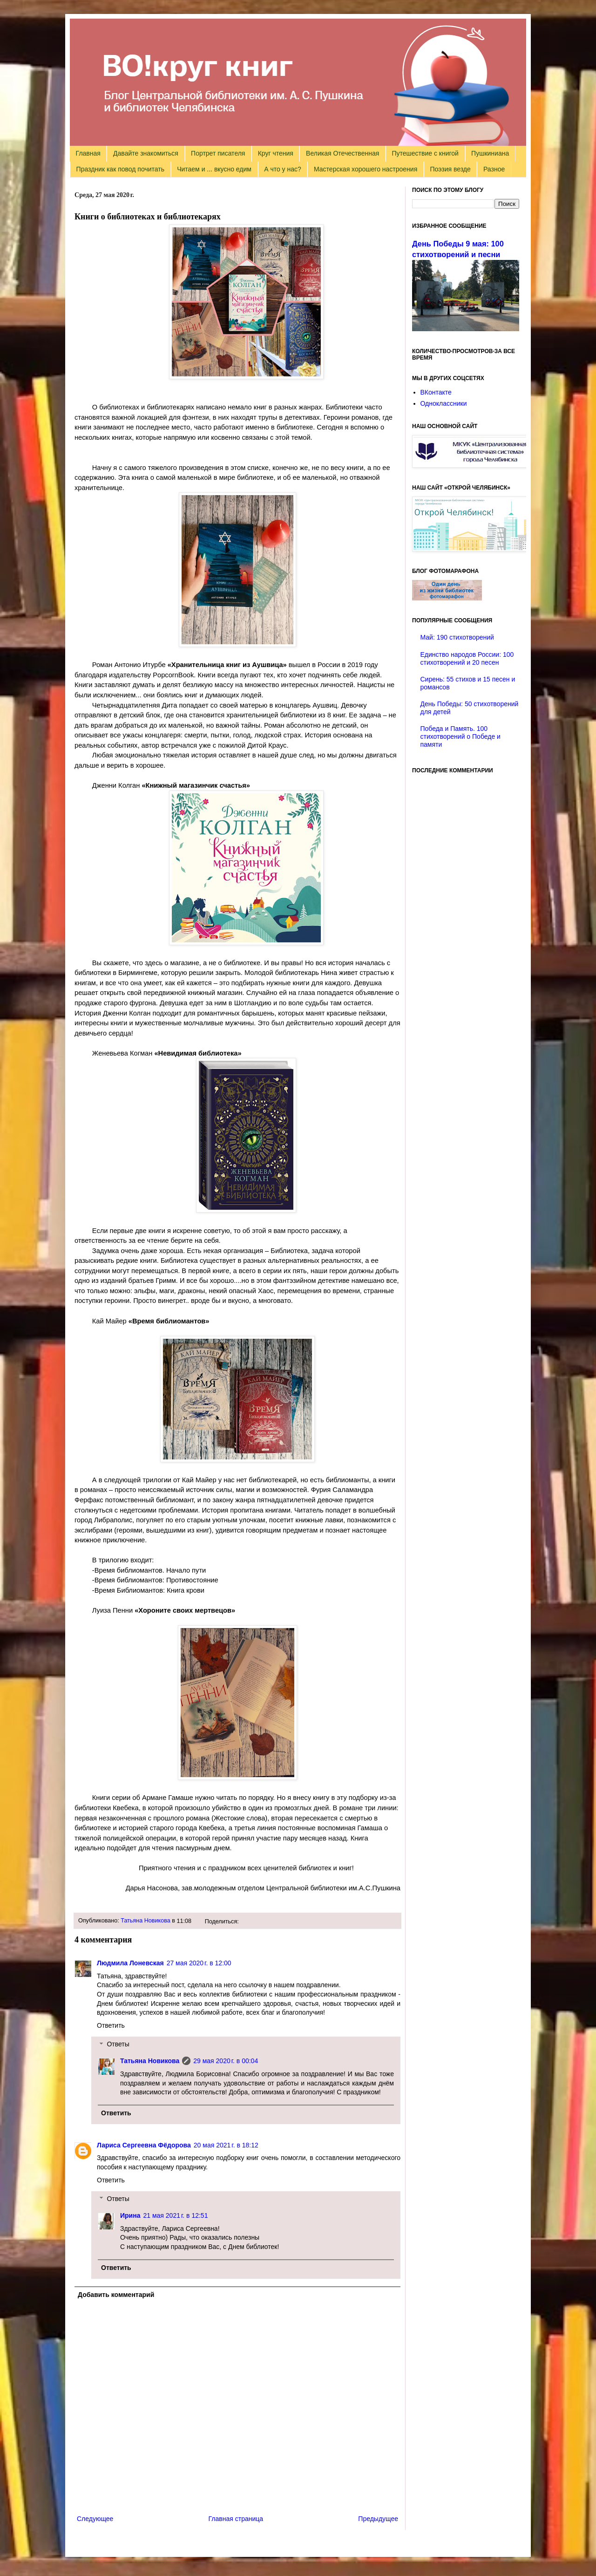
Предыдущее (378, 2518)
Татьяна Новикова (145, 1920)
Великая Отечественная (342, 153)
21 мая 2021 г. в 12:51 (175, 2215)
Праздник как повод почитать (120, 169)
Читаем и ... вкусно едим (214, 169)
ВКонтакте (436, 392)
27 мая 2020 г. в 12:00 (199, 1963)
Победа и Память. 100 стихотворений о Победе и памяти (460, 736)
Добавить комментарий (116, 2294)
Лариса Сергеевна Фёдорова (144, 2145)
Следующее (95, 2518)
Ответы (118, 2044)
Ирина (130, 2215)
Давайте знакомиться (145, 153)
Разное (494, 169)
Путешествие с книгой (425, 153)
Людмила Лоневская (130, 1963)
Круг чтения (275, 153)
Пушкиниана (490, 153)
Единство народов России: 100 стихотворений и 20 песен (467, 658)
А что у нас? (282, 169)
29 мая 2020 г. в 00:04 (225, 2061)
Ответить (111, 2025)
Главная (88, 153)
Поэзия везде (450, 169)
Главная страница (236, 2518)
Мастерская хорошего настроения (365, 169)
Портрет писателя (218, 153)
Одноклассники (443, 403)
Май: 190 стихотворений (457, 637)
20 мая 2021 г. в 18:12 (226, 2145)
